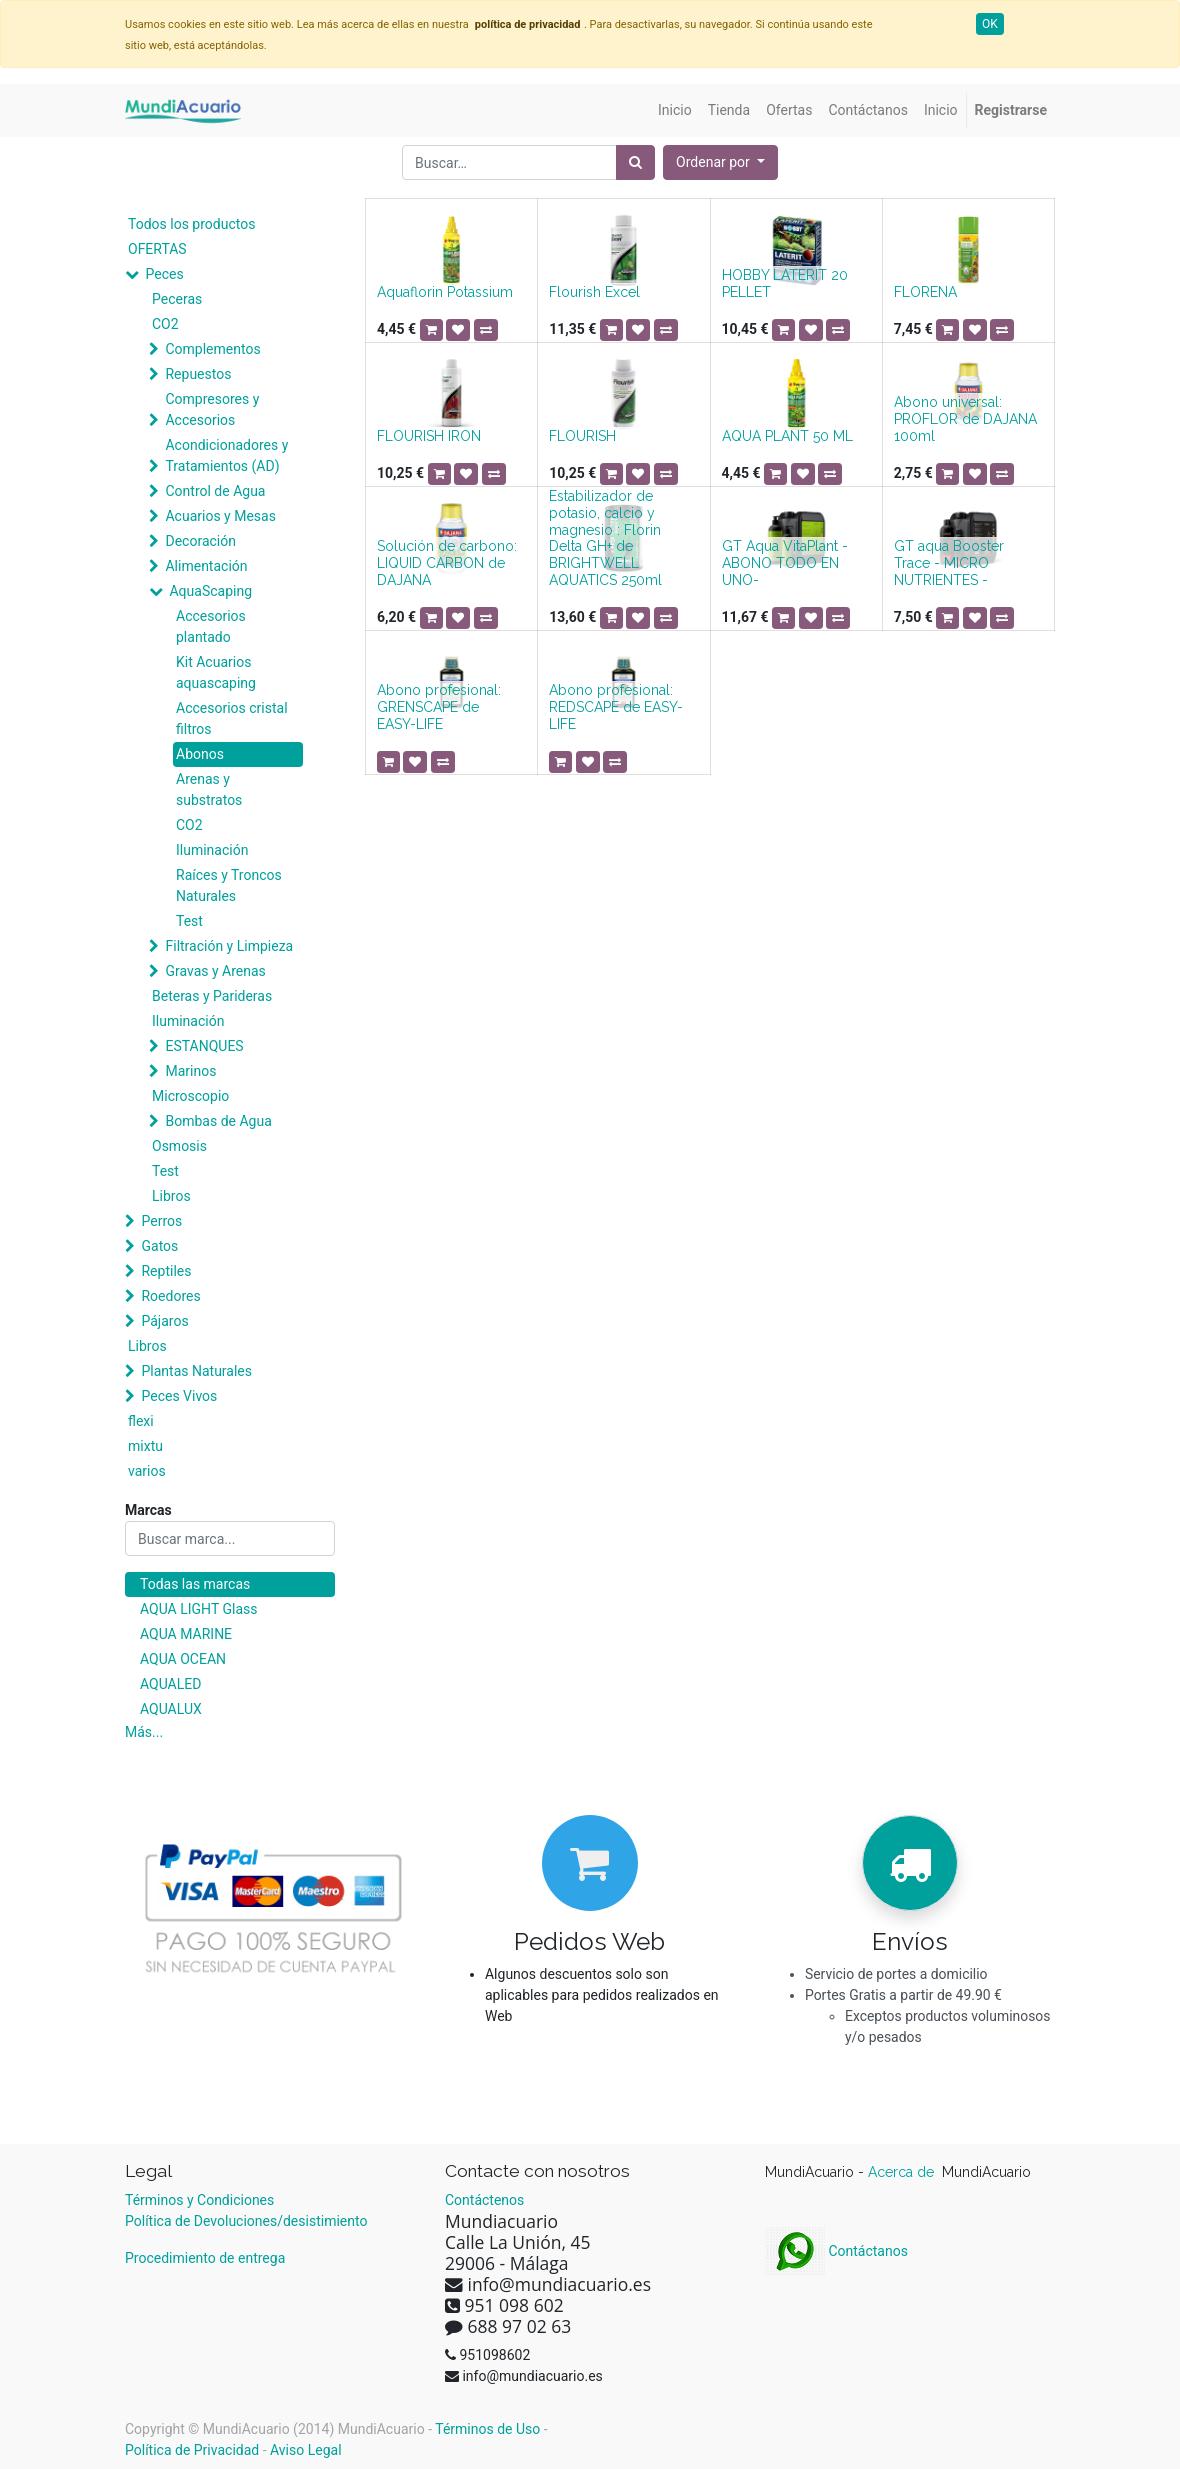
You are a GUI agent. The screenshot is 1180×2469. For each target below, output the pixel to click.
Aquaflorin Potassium (445, 292)
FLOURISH (582, 436)
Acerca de (903, 2172)
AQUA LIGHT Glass (198, 1609)
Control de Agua (215, 491)
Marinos (190, 1071)
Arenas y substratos (209, 789)
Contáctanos (836, 2251)
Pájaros (164, 1321)
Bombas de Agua (218, 1121)
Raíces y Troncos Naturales (229, 885)
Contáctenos (484, 2200)
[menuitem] (675, 110)
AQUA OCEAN (183, 1659)
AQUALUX (171, 1709)
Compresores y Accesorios (212, 409)
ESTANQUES (204, 1046)
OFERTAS (157, 249)
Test (189, 921)
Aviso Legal (306, 2450)
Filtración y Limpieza (229, 946)
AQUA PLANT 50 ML (787, 436)
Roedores (170, 1296)
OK (990, 24)
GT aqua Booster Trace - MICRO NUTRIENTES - (949, 563)
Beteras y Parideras (212, 996)
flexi (141, 1421)
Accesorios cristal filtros (232, 718)
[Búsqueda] (635, 162)
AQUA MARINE (186, 1634)
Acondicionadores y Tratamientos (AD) (226, 455)
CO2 (165, 324)
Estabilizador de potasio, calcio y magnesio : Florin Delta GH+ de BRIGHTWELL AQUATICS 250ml (605, 538)
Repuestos (198, 374)
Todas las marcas (195, 1584)
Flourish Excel (594, 292)
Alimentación (206, 566)
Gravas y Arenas (215, 971)
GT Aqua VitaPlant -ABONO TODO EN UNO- (785, 563)
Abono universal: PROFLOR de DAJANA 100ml (965, 419)
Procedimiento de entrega (205, 2258)
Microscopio (190, 1096)
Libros (171, 1196)
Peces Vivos (179, 1396)
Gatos (159, 1246)
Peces (164, 274)
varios (147, 1471)
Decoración (200, 541)
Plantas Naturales (196, 1371)
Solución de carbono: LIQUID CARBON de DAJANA (447, 563)
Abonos (200, 754)
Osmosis (179, 1146)
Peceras (177, 299)
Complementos (212, 349)
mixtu (145, 1446)
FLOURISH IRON (429, 436)
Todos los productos (191, 224)
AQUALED (170, 1684)
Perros (161, 1221)
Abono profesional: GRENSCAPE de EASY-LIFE (439, 707)
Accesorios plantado (211, 626)
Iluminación (212, 850)
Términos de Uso (487, 2429)
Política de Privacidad (192, 2450)
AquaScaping (210, 591)
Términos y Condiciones (199, 2200)
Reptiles (166, 1271)
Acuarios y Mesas (220, 516)
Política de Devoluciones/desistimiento (246, 2221)
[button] (720, 162)
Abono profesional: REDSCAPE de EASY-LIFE (616, 707)
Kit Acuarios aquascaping (216, 672)
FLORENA (925, 292)
